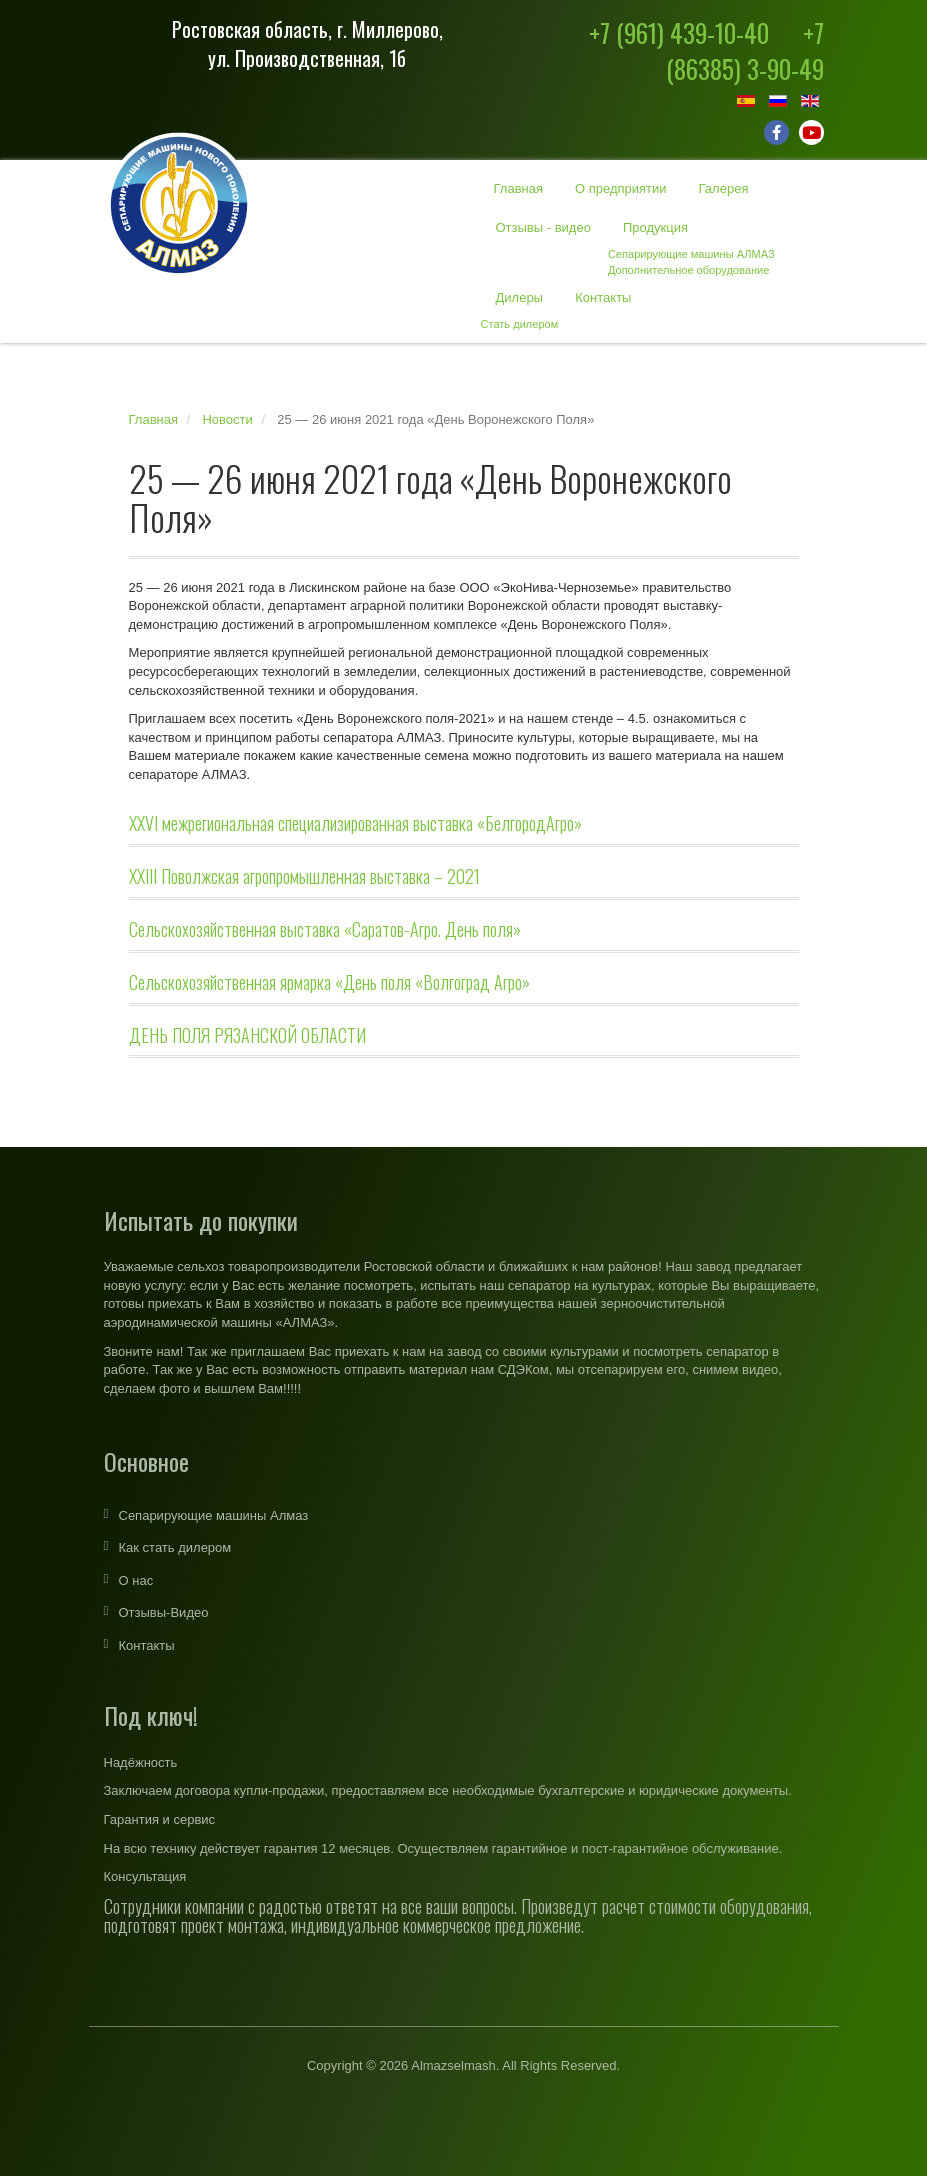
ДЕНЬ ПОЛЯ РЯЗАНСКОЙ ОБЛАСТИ (247, 1035)
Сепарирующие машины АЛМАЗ (691, 254)
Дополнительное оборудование (688, 270)
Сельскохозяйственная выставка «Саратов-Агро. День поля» (325, 929)
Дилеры (519, 297)
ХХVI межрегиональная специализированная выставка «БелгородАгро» (355, 823)
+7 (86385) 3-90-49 (745, 50)
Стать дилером (520, 324)
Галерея (724, 188)
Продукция (655, 227)
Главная (518, 188)
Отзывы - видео (543, 227)
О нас (136, 1580)
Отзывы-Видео (164, 1612)
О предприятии (621, 188)
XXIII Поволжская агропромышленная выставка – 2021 (304, 876)
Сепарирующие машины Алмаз (214, 1515)
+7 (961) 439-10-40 (679, 32)
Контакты (603, 297)
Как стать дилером (175, 1547)
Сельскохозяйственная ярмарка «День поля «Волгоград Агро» (329, 982)
